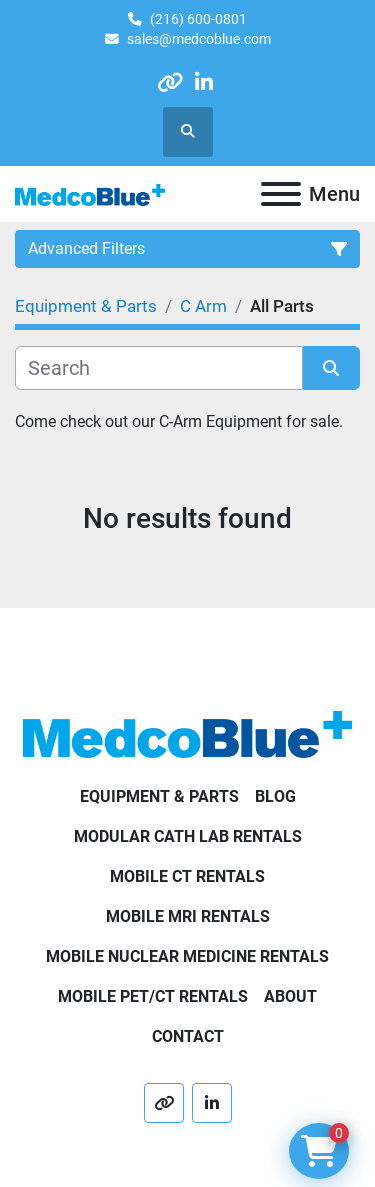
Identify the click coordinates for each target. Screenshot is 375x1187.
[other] (169, 82)
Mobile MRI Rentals (188, 916)
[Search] (159, 368)
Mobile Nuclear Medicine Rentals (187, 956)
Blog (275, 796)
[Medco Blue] (187, 733)
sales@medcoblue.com (199, 39)
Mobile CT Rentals (187, 876)
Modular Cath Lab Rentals (188, 836)
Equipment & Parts (159, 796)
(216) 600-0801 (198, 19)
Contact (188, 1036)
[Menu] (281, 194)
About (290, 996)
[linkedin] (204, 82)
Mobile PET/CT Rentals (153, 996)
